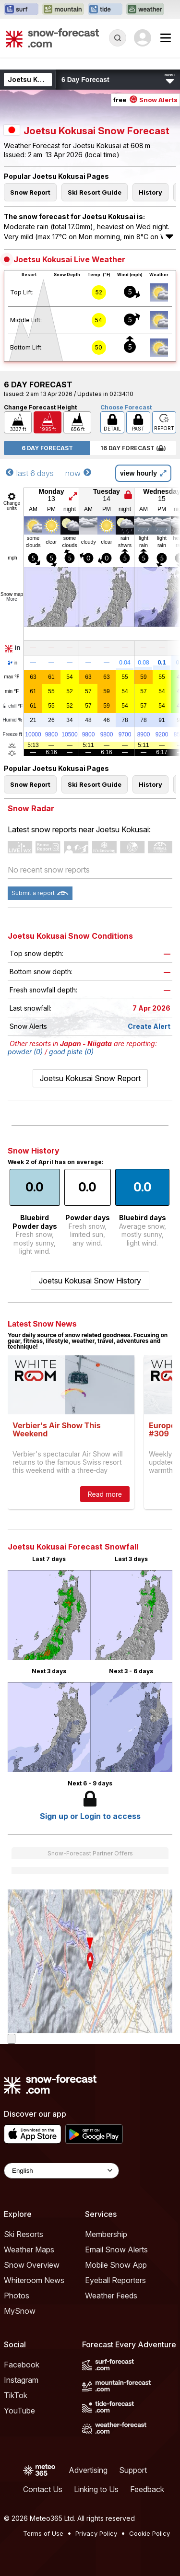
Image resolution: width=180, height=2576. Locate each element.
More (11, 599)
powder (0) (25, 1052)
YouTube (19, 2410)
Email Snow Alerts (116, 2249)
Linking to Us (96, 2489)
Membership (106, 2234)
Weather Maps (29, 2249)
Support (133, 2470)
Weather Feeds (111, 2295)
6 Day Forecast (47, 448)
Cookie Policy (149, 2533)
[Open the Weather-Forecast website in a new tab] (145, 9)
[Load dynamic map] (11, 2039)
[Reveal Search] (117, 38)
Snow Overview (32, 2265)
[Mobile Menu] (165, 38)
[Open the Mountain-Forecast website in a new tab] (63, 9)
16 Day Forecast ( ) (133, 448)
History (150, 192)
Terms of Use (43, 2533)
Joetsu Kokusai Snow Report (90, 1078)
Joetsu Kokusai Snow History (90, 1280)
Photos (16, 2295)
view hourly (143, 473)
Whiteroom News (34, 2280)
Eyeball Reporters (115, 2280)
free (145, 100)
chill (12, 706)
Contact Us (42, 2489)
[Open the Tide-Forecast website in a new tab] (105, 9)
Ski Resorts (23, 2234)
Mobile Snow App (116, 2265)
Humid (13, 720)
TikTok (15, 2395)
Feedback (147, 2489)
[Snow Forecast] (52, 37)
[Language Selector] (61, 2171)
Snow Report (30, 192)
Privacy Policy (96, 2533)
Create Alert (149, 1026)
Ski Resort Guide (94, 192)
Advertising (88, 2470)
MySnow (20, 2311)
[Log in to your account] (142, 38)
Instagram (21, 2380)
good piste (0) (71, 1052)
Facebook (21, 2364)
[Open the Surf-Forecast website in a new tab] (21, 9)
